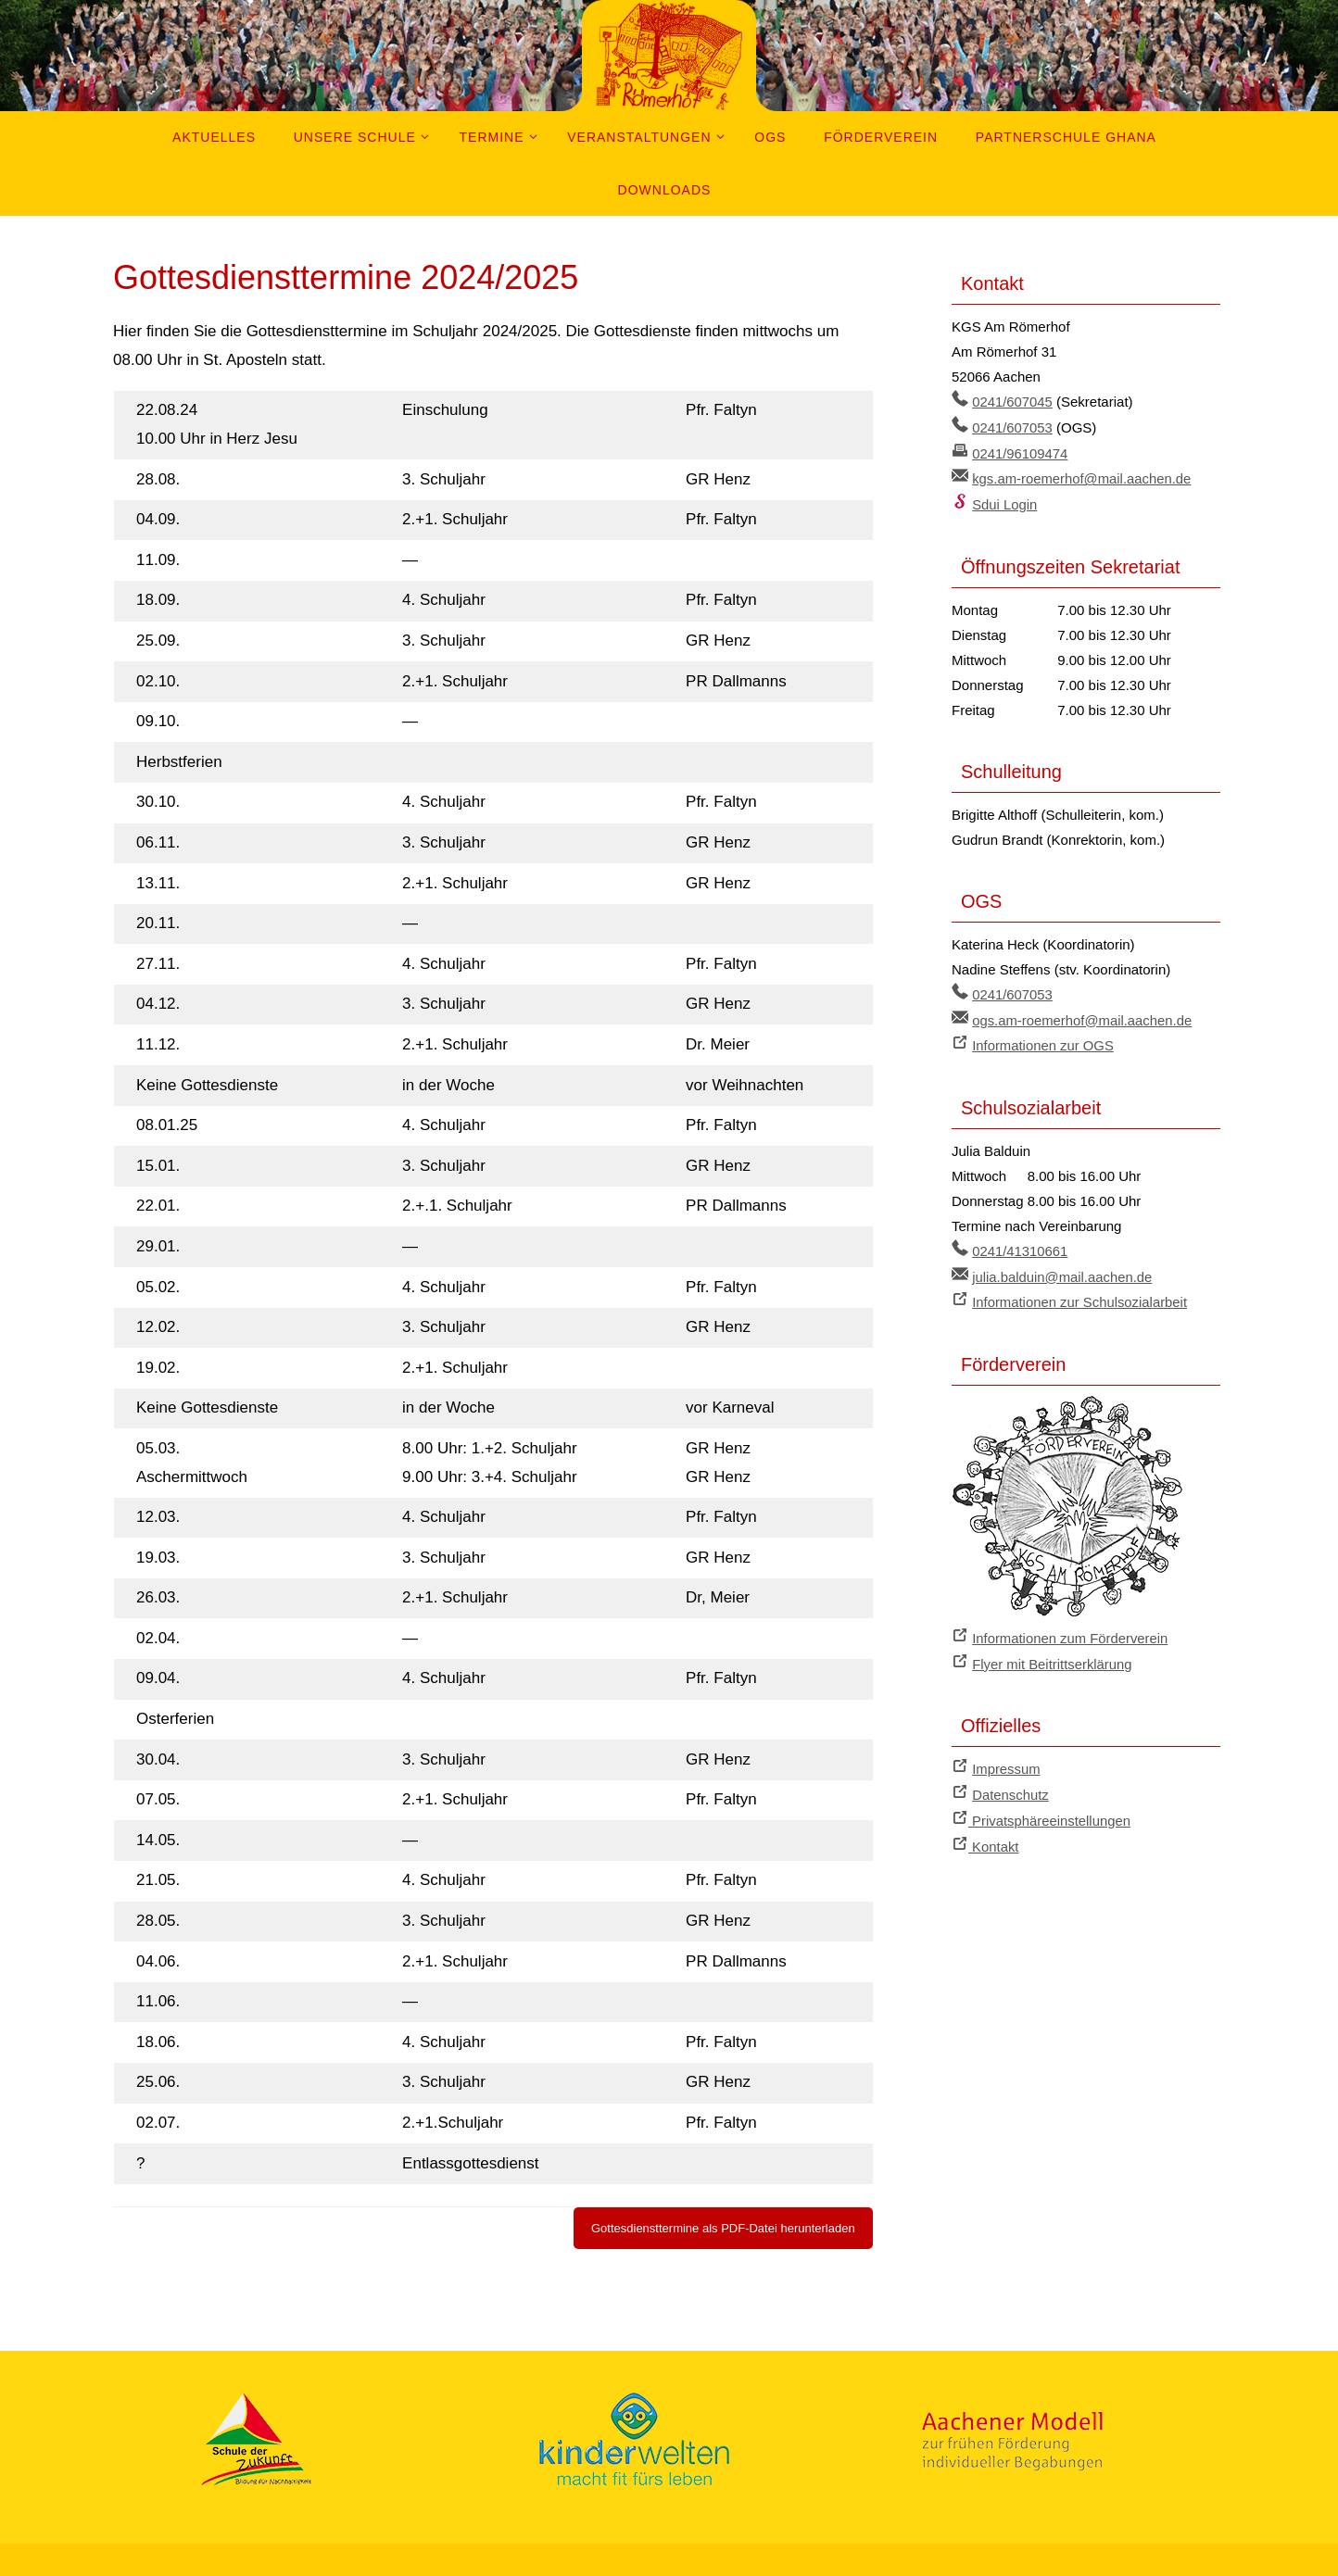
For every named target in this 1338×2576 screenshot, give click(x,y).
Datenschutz (1010, 1784)
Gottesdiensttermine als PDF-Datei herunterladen (723, 2228)
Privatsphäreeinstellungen (1050, 1809)
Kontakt (993, 1834)
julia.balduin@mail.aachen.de (1063, 1270)
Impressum (1006, 1759)
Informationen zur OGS (1043, 1041)
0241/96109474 (1020, 451)
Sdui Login (1005, 501)
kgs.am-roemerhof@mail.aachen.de (1082, 476)
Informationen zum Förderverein (1070, 1630)
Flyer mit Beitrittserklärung (1052, 1655)
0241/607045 (1013, 401)
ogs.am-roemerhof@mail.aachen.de (1083, 1016)
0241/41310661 (1020, 1245)
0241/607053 (1013, 426)
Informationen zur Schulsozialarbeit (1080, 1295)
